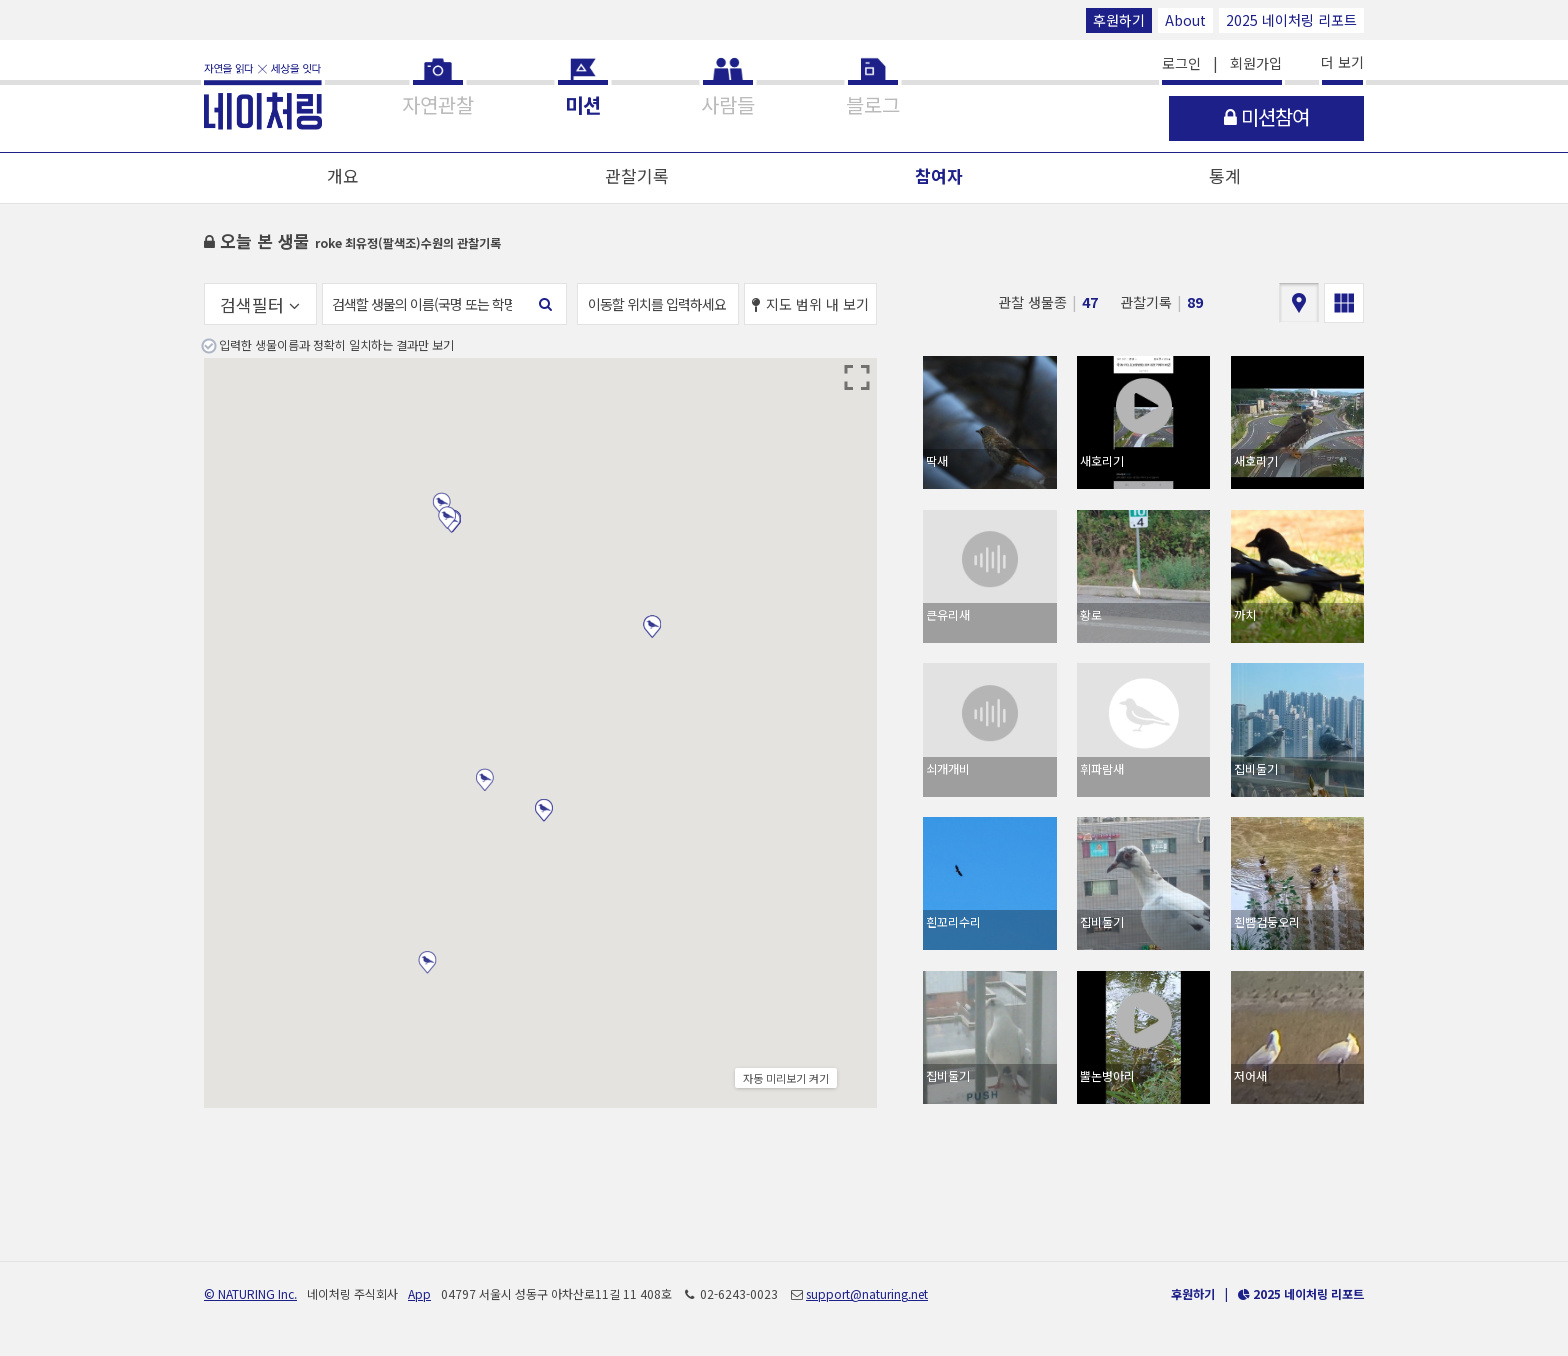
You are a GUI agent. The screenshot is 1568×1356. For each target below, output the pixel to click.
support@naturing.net (867, 1293)
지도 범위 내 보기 (810, 304)
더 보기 (1342, 62)
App (419, 1293)
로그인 (1181, 63)
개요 (343, 175)
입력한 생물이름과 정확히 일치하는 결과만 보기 (336, 344)
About (1185, 20)
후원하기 (1119, 20)
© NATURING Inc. (250, 1293)
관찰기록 (637, 175)
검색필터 (260, 304)
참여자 (939, 175)
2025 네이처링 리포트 (1291, 20)
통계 (1225, 175)
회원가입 (1256, 63)
